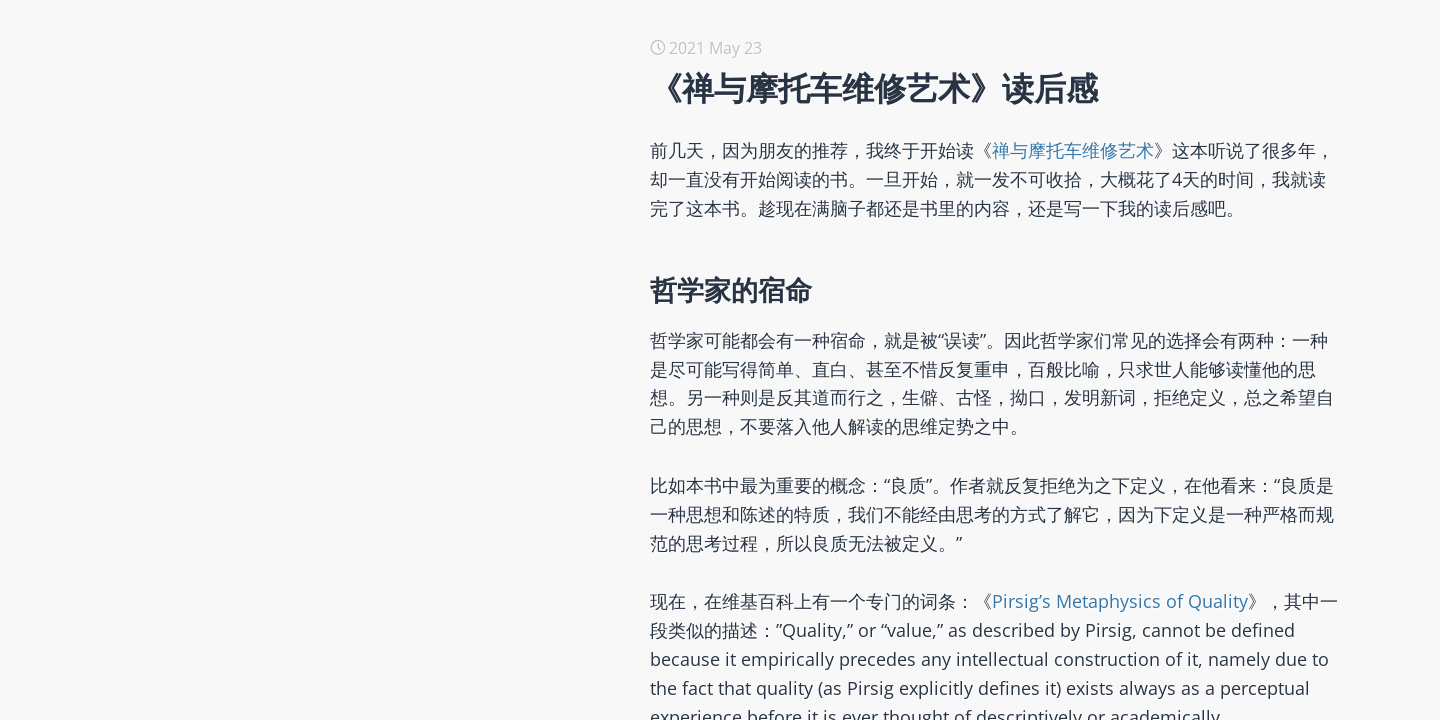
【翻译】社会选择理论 (282, 583)
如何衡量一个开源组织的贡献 (306, 519)
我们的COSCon (256, 551)
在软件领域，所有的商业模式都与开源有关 (354, 647)
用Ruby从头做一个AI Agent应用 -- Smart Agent (372, 167)
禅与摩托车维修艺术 (1073, 150)
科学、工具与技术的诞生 (290, 455)
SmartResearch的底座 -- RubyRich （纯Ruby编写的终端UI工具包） (445, 71)
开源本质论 (242, 263)
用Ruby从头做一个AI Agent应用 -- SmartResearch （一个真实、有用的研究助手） (497, 103)
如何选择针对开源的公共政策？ (314, 391)
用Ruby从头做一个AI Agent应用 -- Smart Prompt (379, 199)
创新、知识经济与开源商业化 (306, 423)
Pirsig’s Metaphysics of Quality (1120, 601)
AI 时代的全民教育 (267, 615)
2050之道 (236, 327)
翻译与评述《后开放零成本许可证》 (330, 359)
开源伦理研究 (250, 231)
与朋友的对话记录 (266, 295)
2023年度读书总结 (268, 487)
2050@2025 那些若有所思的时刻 (319, 135)
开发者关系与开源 (266, 679)
